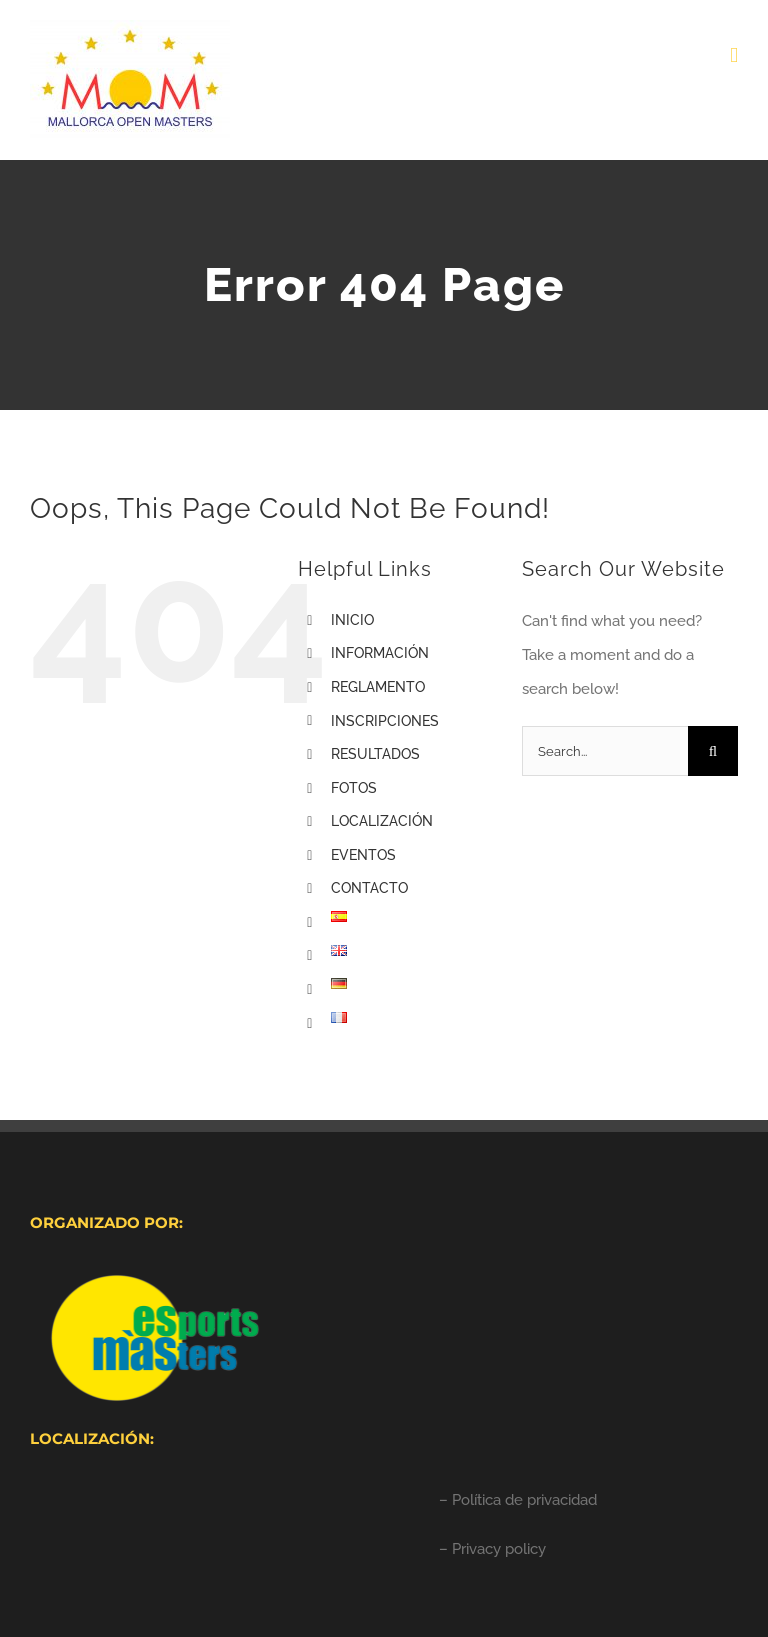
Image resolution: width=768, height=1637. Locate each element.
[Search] (713, 751)
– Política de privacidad (518, 1500)
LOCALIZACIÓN (382, 821)
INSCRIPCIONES (385, 721)
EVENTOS (363, 855)
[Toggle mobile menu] (734, 55)
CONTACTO (369, 888)
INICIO (352, 620)
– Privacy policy (492, 1549)
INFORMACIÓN (380, 653)
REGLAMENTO (378, 687)
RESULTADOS (375, 754)
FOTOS (354, 788)
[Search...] (605, 751)
